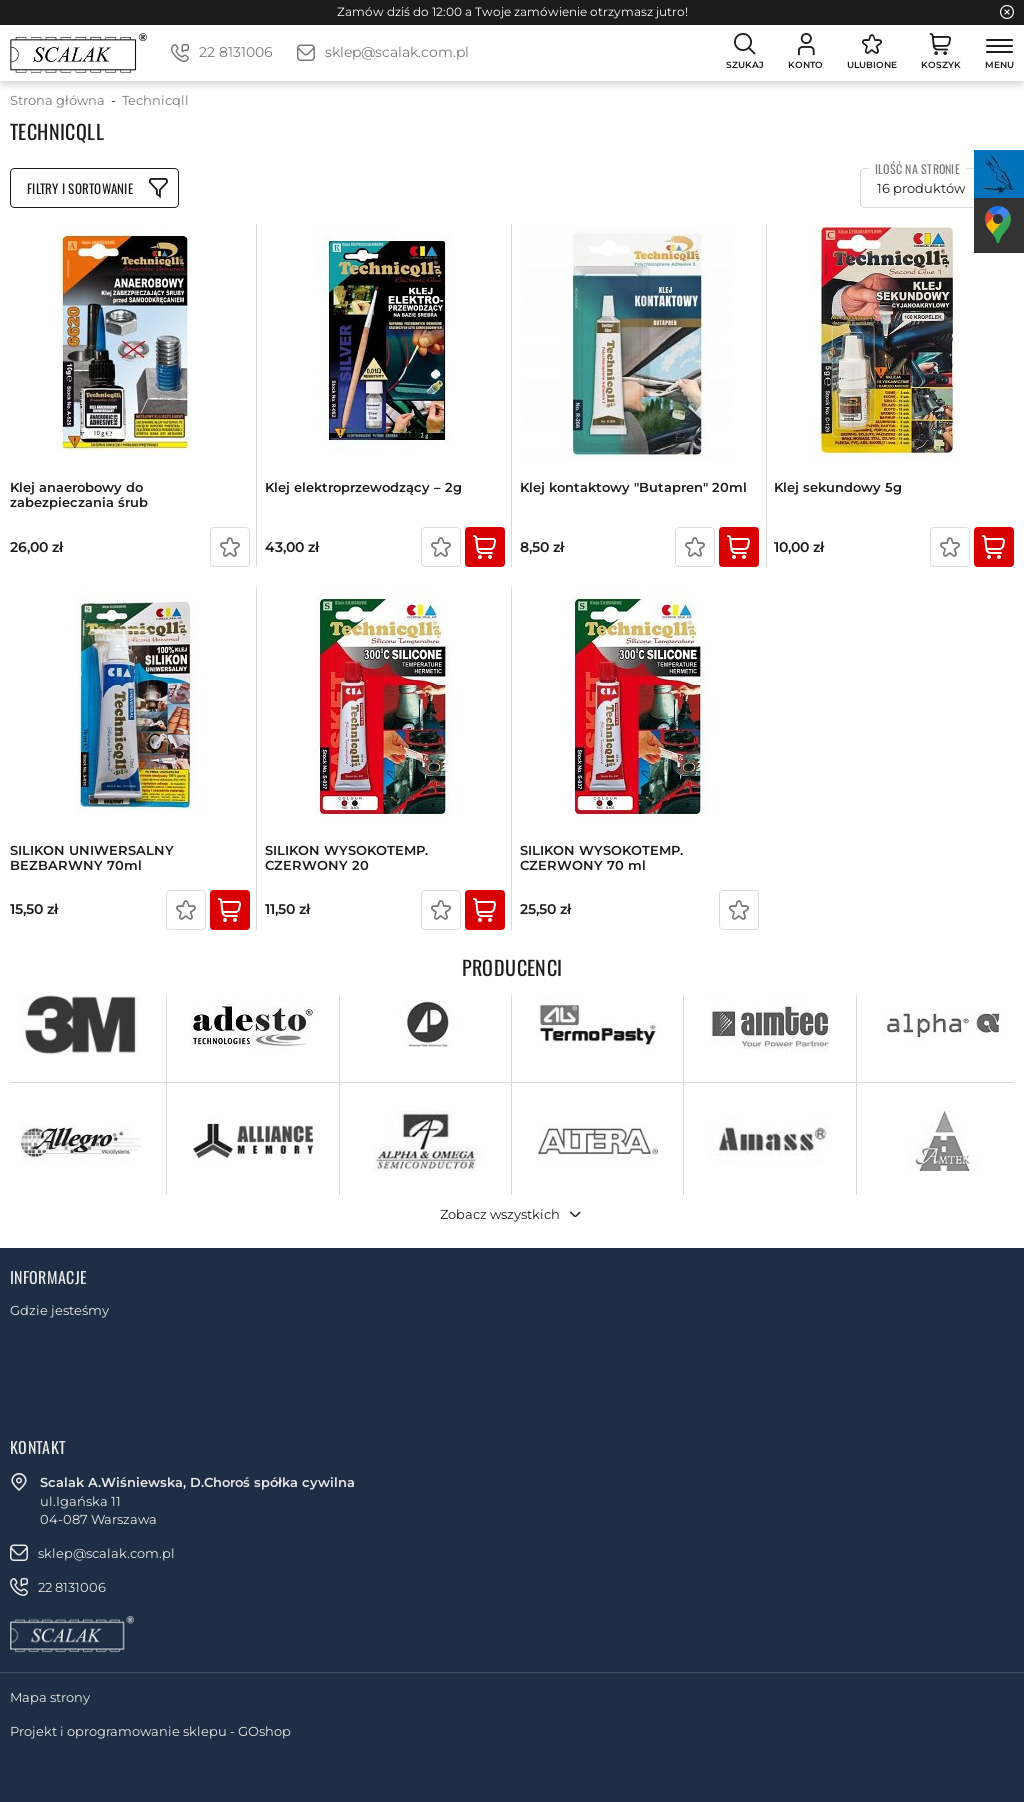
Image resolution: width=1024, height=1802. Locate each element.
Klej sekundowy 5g (838, 487)
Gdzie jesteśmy (59, 1310)
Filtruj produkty (94, 188)
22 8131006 (236, 52)
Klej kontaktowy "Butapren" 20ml (633, 487)
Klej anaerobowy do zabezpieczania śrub (79, 495)
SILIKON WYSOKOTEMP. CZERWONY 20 (346, 858)
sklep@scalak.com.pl (397, 52)
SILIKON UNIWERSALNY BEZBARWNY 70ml (92, 858)
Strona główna (57, 100)
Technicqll (155, 100)
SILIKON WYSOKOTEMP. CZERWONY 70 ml (601, 858)
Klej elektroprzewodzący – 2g (363, 487)
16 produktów (921, 188)
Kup (485, 547)
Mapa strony (50, 1697)
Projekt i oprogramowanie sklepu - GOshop (150, 1731)
